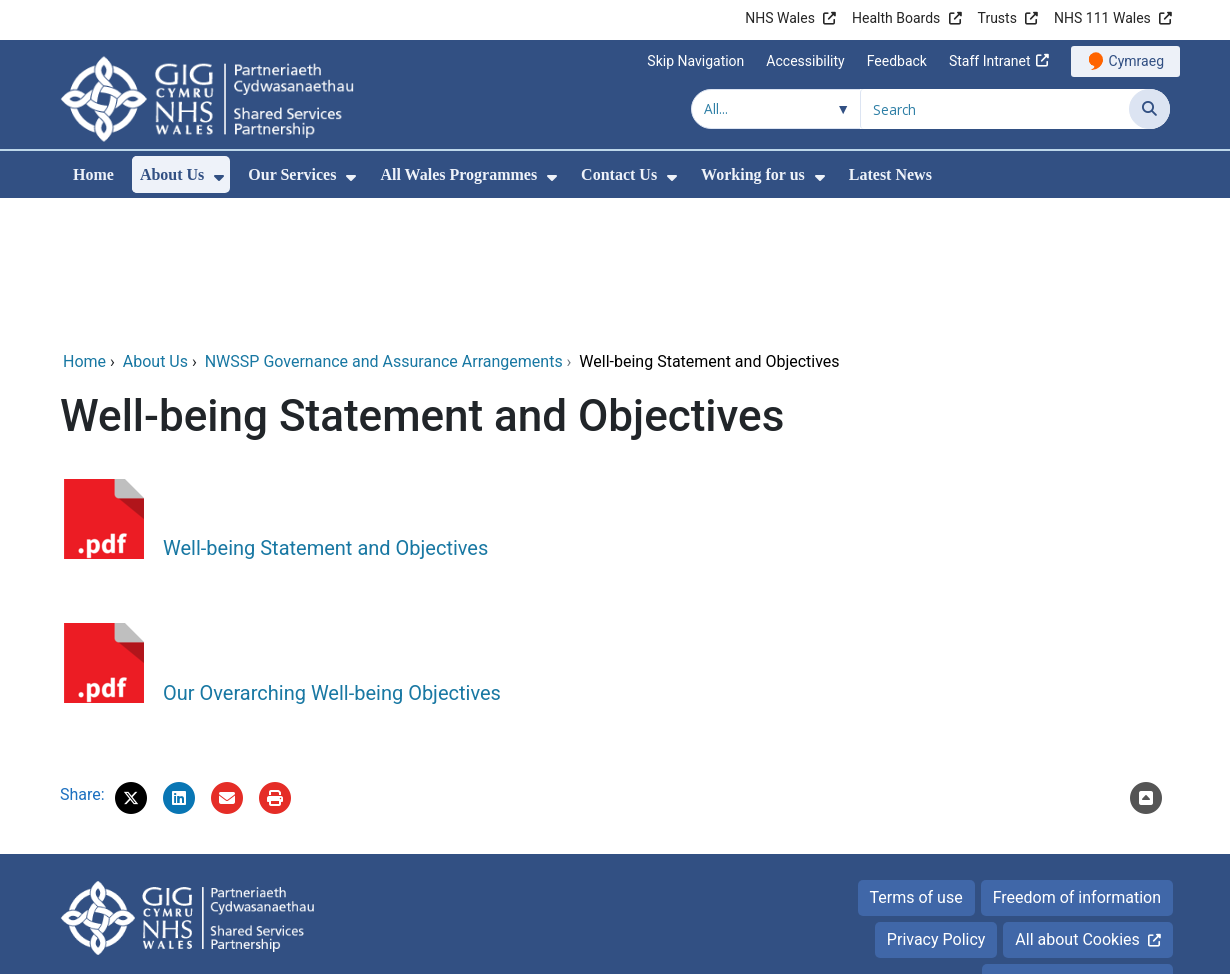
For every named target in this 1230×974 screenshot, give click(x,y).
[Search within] (776, 109)
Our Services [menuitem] (292, 174)
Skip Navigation (695, 61)
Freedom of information (1077, 761)
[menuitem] (219, 177)
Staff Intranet (990, 61)
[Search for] (995, 109)
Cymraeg (1136, 61)
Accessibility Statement (1077, 845)
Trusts (997, 18)
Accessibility (805, 61)
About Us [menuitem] (172, 174)
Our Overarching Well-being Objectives (332, 557)
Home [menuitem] (93, 174)
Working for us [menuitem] (753, 174)
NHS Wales (780, 18)
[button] (131, 662)
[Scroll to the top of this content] (1146, 662)
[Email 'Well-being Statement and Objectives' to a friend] (227, 662)
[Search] (1149, 109)
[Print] (275, 662)
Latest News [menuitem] (890, 174)
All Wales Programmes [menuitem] (458, 174)
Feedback (897, 61)
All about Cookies (1077, 803)
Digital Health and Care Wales (1065, 948)
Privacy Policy (936, 803)
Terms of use (916, 761)
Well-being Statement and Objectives (325, 412)
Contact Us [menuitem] (619, 174)
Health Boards (896, 18)
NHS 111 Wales (1102, 18)
